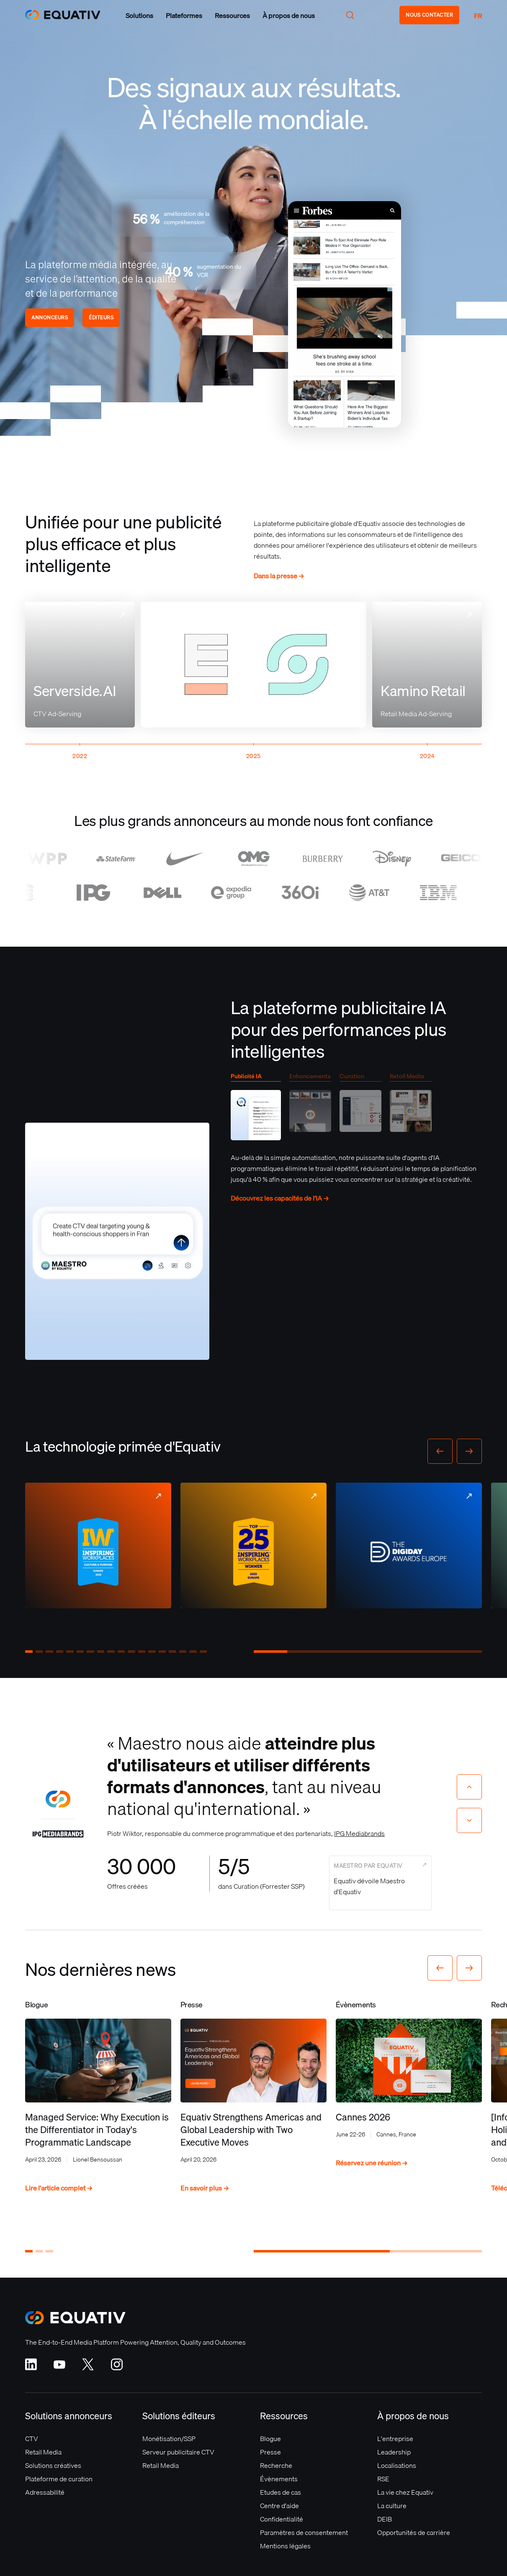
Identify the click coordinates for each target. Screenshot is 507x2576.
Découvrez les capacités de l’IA (280, 1198)
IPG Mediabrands (359, 1833)
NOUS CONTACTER (429, 15)
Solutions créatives (53, 2465)
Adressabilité (44, 2492)
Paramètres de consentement (304, 2532)
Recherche (276, 2465)
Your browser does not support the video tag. (344, 314)
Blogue (270, 2438)
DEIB (384, 2519)
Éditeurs (101, 317)
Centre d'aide (279, 2505)
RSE (383, 2478)
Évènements (279, 2478)
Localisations (396, 2465)
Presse (270, 2452)
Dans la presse (279, 576)
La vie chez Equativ (405, 2492)
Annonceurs (49, 317)
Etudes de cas (280, 2492)
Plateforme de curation (59, 2478)
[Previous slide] (469, 1786)
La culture (392, 2505)
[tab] (256, 1109)
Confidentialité (281, 2519)
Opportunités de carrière (413, 2532)
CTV (31, 2438)
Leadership (394, 2452)
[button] (139, 15)
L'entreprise (395, 2438)
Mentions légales (285, 2545)
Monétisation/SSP (169, 2438)
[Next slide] (469, 1820)
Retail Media (43, 2452)
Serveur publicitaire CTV (178, 2452)
